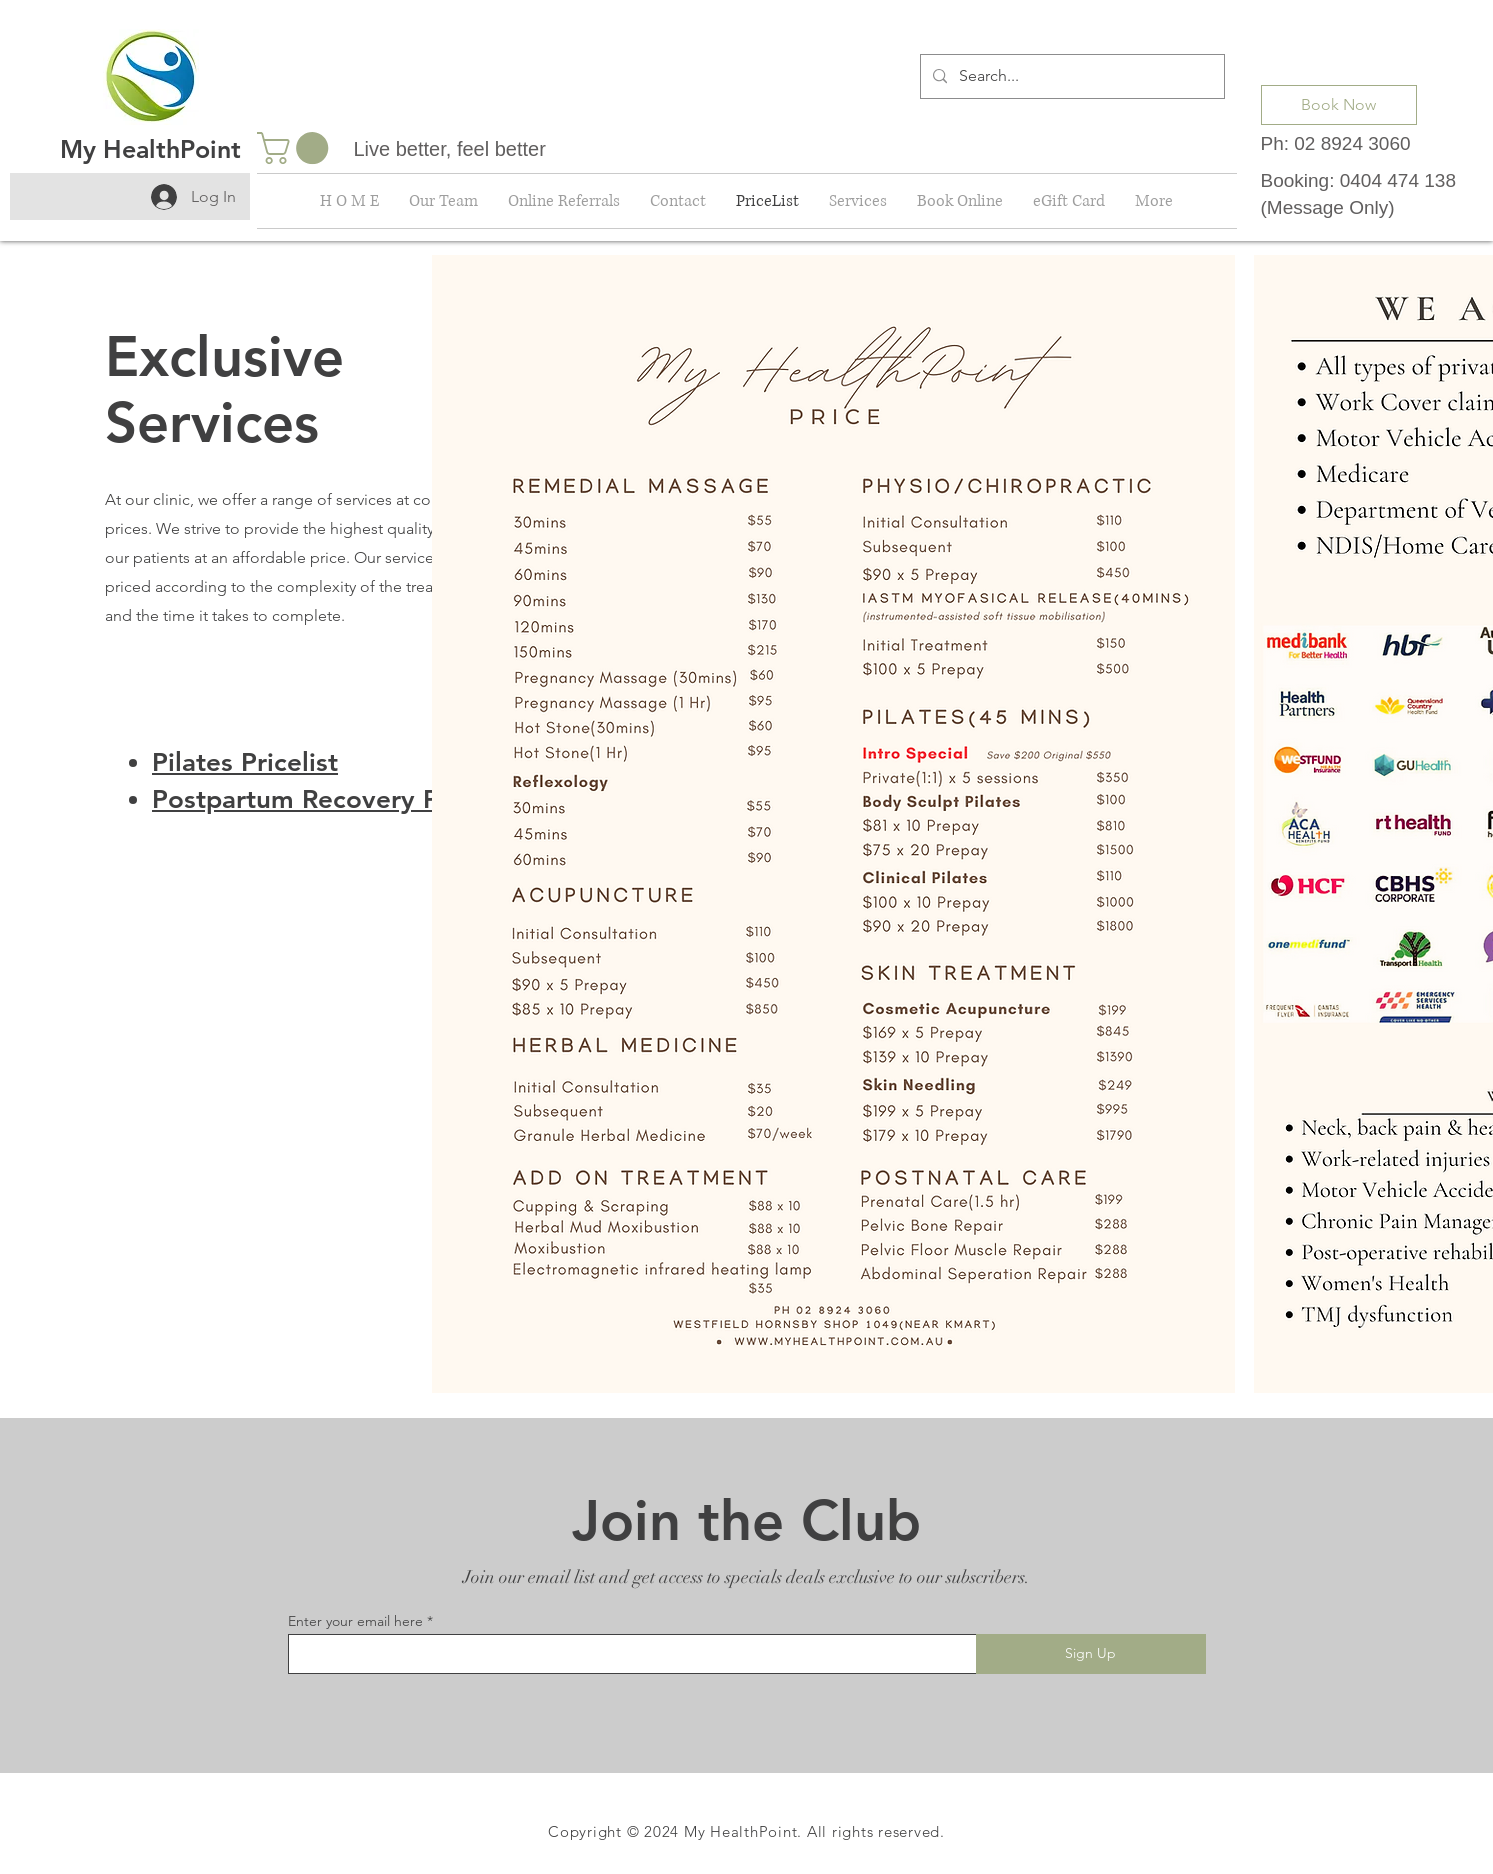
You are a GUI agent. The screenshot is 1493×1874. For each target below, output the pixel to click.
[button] (296, 148)
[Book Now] (1339, 105)
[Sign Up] (1091, 1654)
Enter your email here (355, 1621)
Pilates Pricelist (245, 762)
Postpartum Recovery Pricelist (336, 799)
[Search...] (1070, 76)
